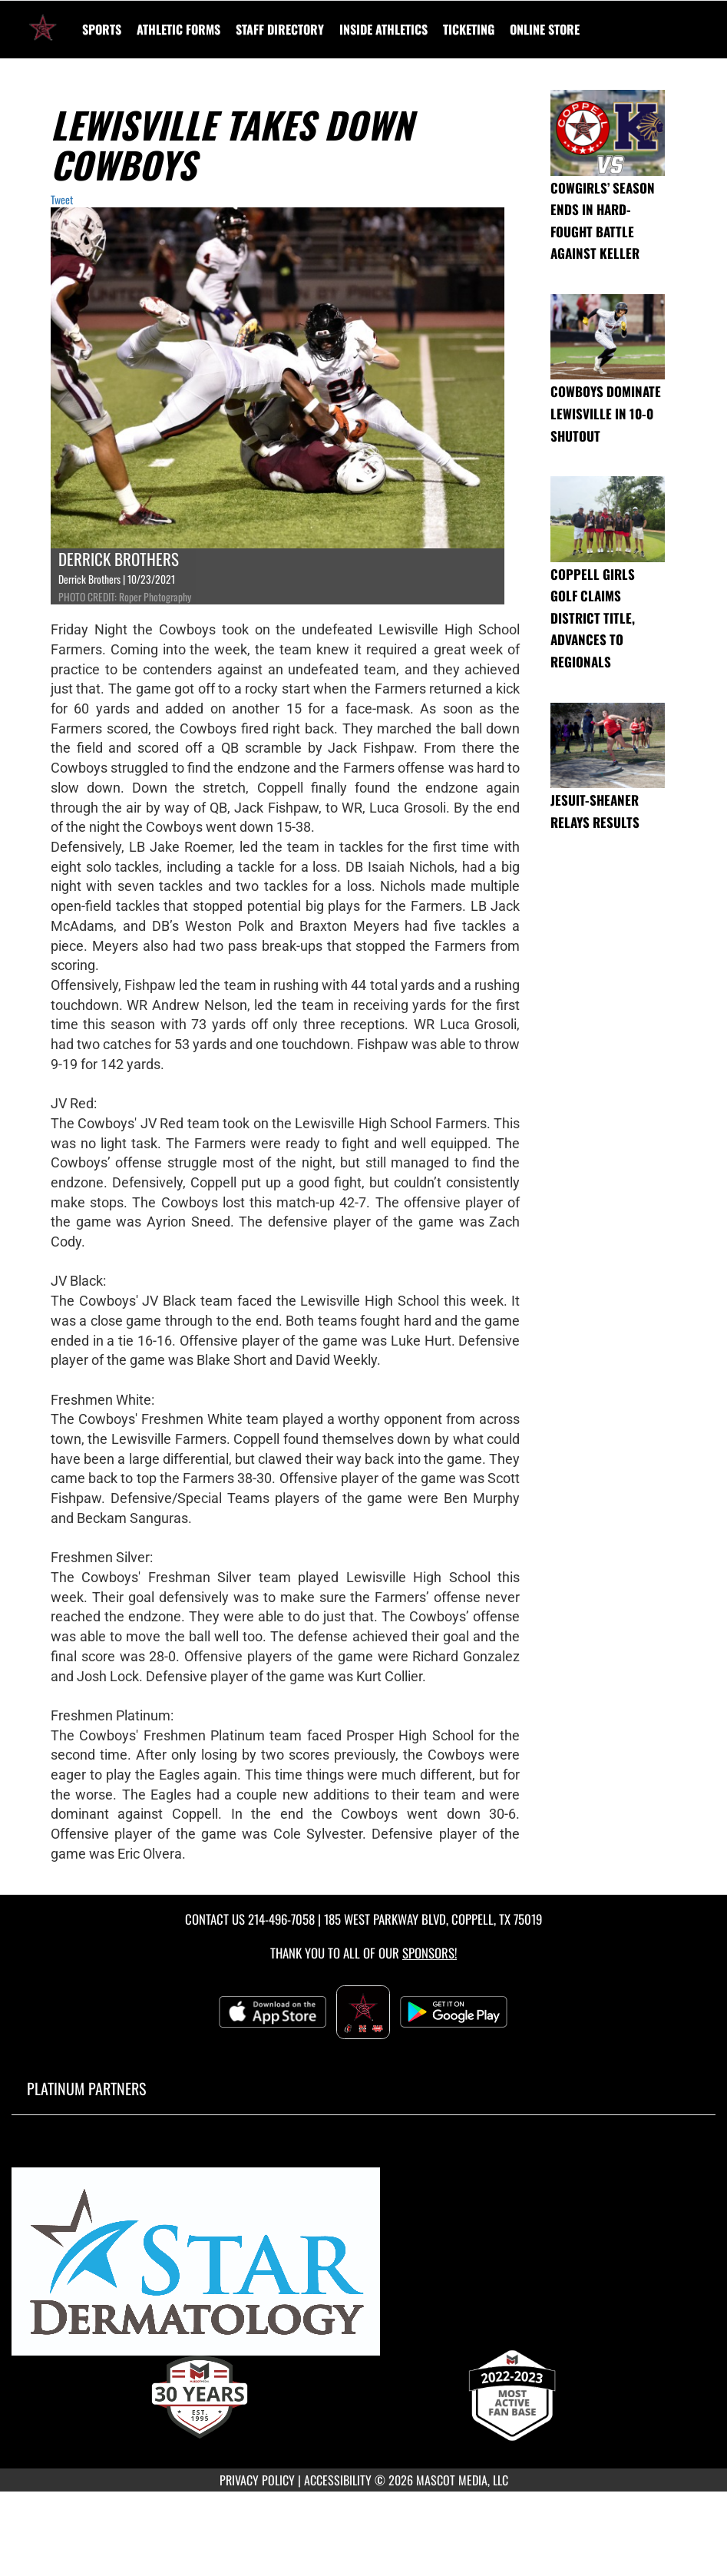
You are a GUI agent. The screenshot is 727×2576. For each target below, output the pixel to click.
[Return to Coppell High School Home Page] (43, 20)
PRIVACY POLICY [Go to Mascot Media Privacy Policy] (257, 2480)
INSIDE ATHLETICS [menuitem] (383, 29)
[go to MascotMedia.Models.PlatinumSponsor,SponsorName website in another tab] (363, 2268)
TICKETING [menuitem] (468, 29)
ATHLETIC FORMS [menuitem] (178, 29)
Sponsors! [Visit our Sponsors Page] (429, 1952)
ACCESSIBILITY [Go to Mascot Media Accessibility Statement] (338, 2480)
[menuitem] (280, 29)
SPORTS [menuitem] (101, 29)
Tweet (62, 199)
